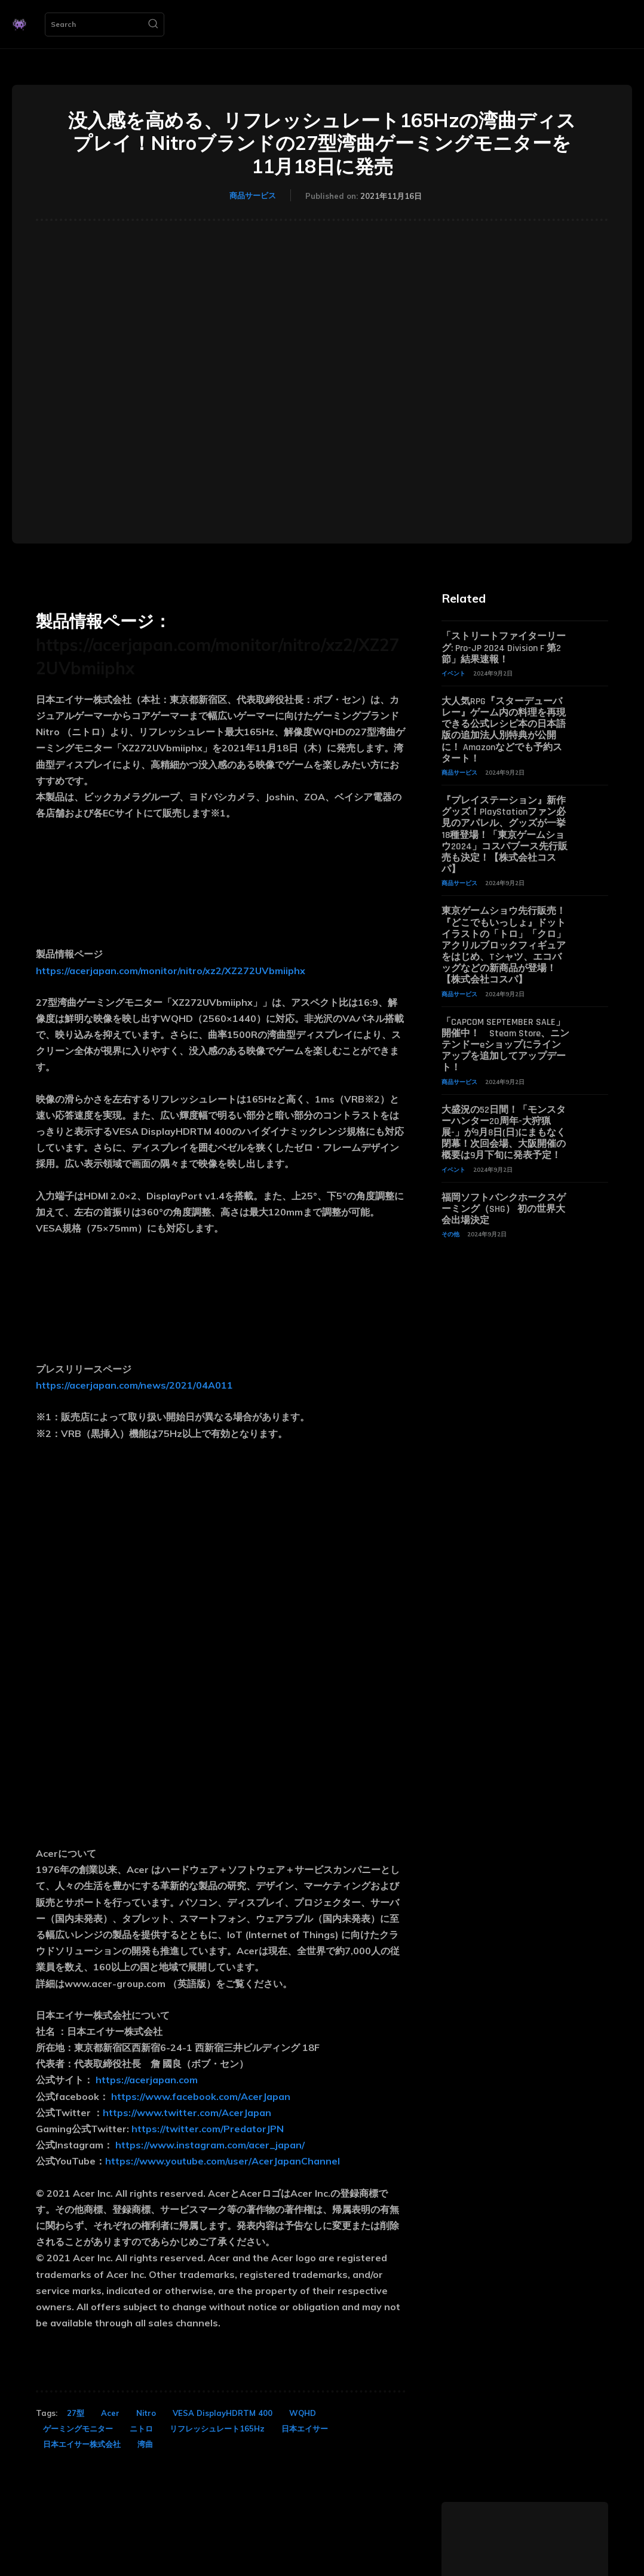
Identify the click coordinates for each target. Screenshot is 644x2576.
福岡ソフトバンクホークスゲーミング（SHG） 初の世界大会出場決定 (503, 1209)
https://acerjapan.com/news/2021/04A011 (134, 1385)
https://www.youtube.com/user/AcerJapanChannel (222, 2161)
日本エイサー (304, 2428)
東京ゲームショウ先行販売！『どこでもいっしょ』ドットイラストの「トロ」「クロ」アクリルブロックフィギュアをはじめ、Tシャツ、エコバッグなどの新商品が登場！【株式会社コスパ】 (503, 945)
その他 (450, 1234)
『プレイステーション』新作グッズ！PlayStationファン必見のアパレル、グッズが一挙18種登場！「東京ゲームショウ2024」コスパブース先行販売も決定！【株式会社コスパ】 (504, 835)
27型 (75, 2413)
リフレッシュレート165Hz (217, 2428)
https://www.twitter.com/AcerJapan (187, 2112)
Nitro (146, 2413)
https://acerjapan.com (147, 2080)
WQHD (302, 2413)
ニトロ (141, 2428)
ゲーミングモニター (78, 2428)
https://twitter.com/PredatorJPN (207, 2129)
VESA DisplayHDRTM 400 (222, 2413)
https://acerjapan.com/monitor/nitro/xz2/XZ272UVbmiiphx (170, 971)
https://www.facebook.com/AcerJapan (200, 2096)
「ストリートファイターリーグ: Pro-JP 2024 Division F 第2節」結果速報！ (503, 647)
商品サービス (252, 195)
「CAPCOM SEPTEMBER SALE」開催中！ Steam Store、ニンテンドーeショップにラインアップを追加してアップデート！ (505, 1045)
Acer (110, 2413)
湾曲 (145, 2444)
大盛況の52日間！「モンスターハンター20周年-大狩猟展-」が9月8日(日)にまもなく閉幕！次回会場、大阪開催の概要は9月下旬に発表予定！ (503, 1133)
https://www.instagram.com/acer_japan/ (210, 2145)
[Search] (153, 24)
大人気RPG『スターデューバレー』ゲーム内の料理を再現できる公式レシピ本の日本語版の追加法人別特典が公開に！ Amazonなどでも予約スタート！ (503, 730)
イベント (453, 673)
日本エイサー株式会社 (82, 2444)
